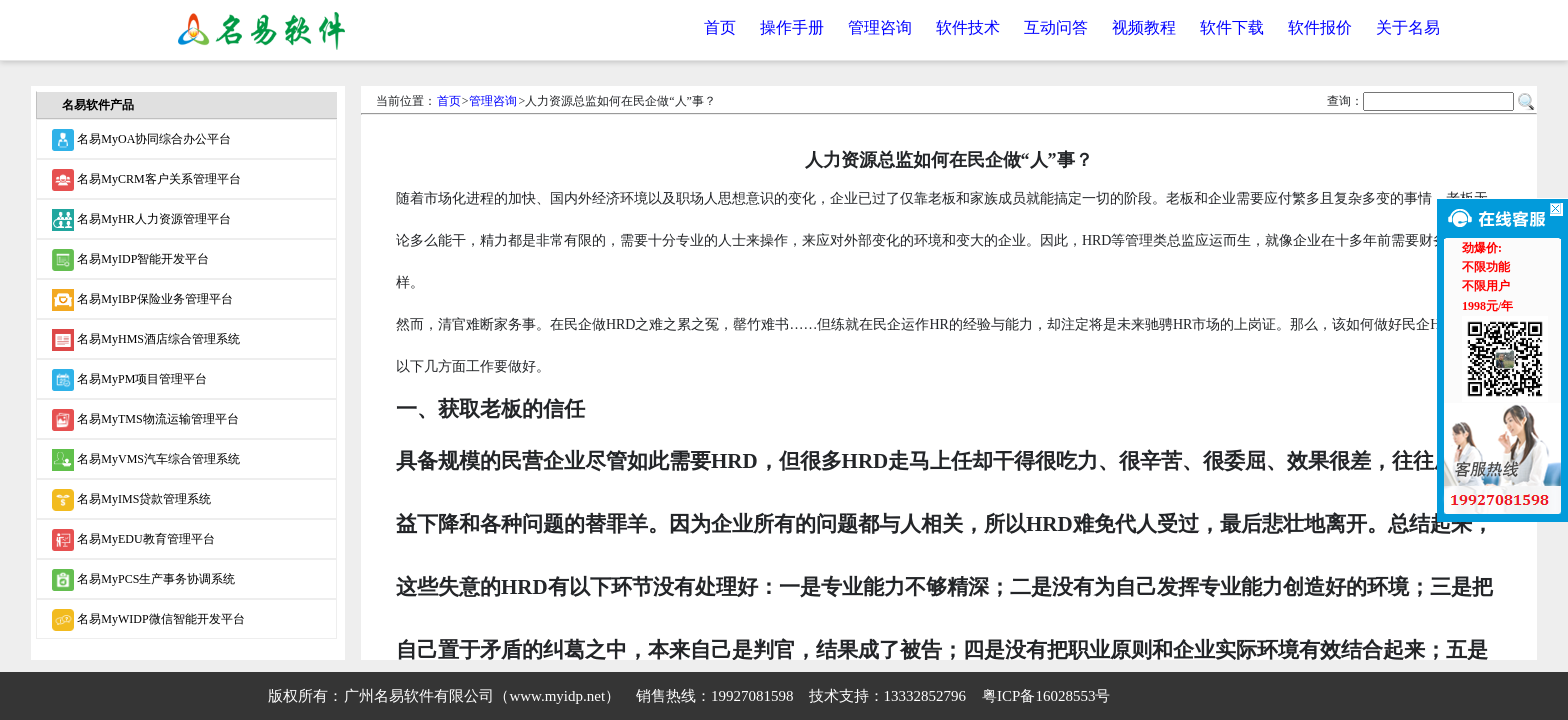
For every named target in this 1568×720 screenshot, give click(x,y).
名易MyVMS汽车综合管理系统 (146, 460)
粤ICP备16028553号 (1046, 696)
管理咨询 (880, 27)
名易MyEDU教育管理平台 (133, 540)
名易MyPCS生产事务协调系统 (143, 580)
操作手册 (792, 27)
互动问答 (1056, 27)
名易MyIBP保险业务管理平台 (142, 300)
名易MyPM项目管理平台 (129, 380)
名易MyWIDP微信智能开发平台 (148, 620)
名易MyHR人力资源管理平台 (141, 220)
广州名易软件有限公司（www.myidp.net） (482, 696)
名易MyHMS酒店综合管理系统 (146, 340)
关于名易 (1408, 27)
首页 (720, 27)
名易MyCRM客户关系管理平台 (146, 180)
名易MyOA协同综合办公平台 (141, 140)
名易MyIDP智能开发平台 (130, 260)
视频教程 (1144, 27)
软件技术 (968, 27)
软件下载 (1232, 27)
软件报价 (1320, 27)
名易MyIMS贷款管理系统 (131, 500)
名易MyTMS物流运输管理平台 (145, 420)
